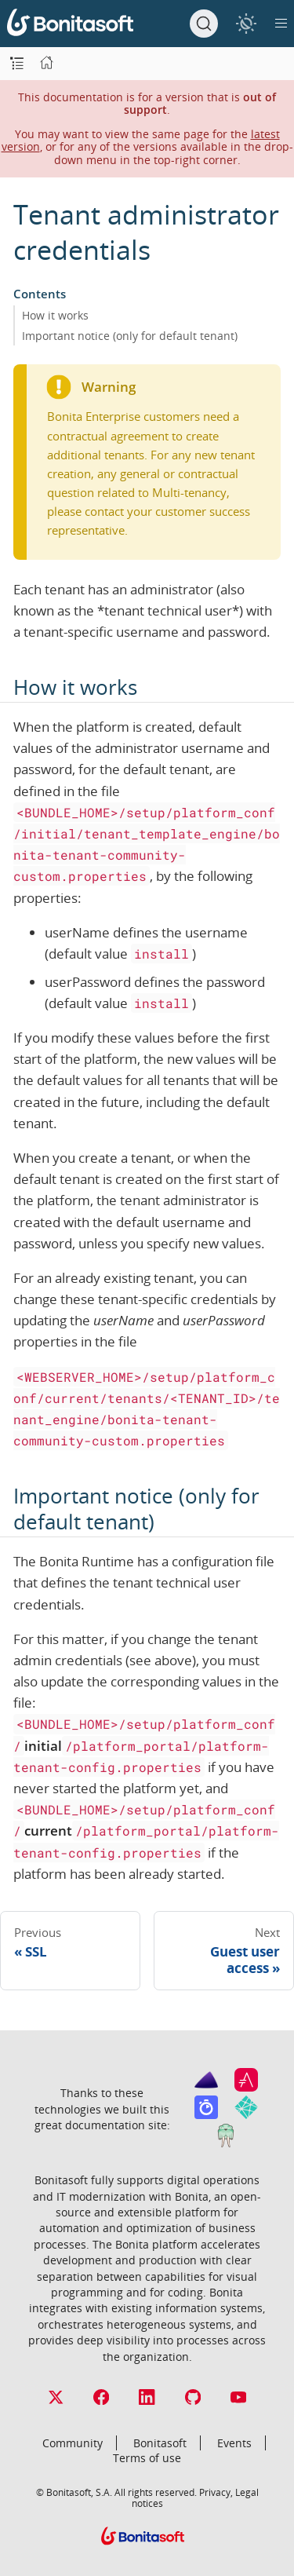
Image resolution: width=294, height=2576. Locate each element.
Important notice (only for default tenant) (130, 335)
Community (72, 2442)
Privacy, (216, 2492)
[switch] (245, 23)
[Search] (204, 23)
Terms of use (147, 2457)
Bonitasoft (160, 2442)
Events (234, 2442)
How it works (55, 315)
